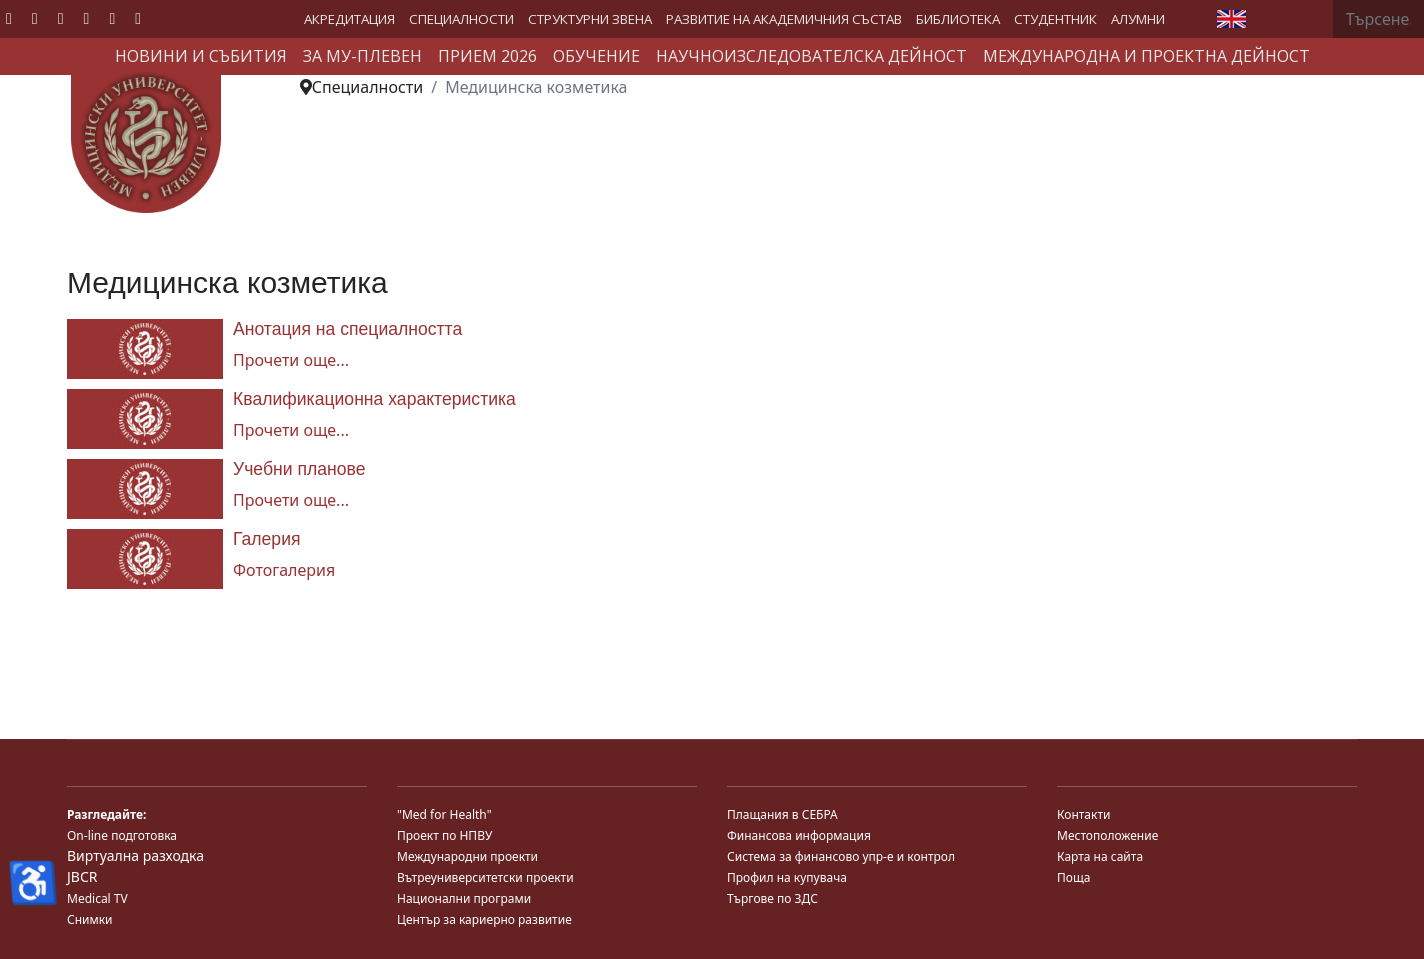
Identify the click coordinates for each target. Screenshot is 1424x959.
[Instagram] (112, 18)
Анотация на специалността (347, 329)
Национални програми (464, 898)
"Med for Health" (444, 814)
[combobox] (1378, 19)
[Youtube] (61, 18)
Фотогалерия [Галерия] (284, 570)
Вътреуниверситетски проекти (485, 877)
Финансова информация (799, 835)
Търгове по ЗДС (772, 898)
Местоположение (1107, 835)
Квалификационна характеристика (374, 399)
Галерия (267, 539)
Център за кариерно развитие (484, 919)
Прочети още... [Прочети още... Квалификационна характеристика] (291, 430)
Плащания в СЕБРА (782, 814)
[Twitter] (35, 18)
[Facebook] (9, 18)
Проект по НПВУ (444, 835)
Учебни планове (299, 469)
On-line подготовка (122, 835)
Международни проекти (467, 856)
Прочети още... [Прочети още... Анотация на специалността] (291, 360)
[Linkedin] (87, 18)
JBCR (82, 876)
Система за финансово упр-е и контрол (841, 856)
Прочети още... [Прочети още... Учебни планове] (291, 500)
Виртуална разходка (135, 855)
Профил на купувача (787, 877)
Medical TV (97, 898)
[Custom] (138, 18)
